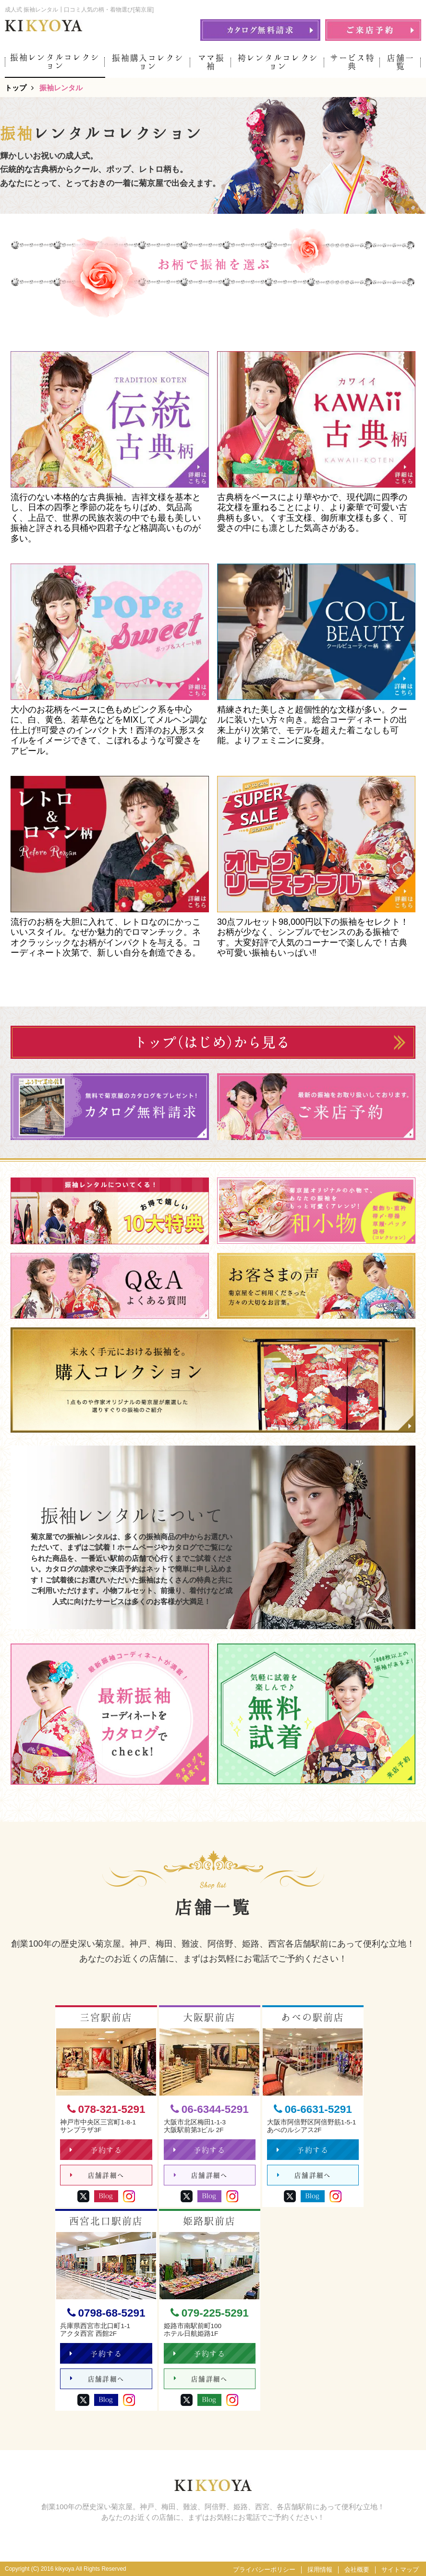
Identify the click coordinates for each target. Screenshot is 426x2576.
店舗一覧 (400, 62)
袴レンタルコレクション (278, 62)
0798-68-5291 (106, 2313)
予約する (96, 2149)
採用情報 (319, 2569)
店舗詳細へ (97, 2175)
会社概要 (356, 2569)
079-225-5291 (209, 2313)
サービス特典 (352, 62)
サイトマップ (400, 2569)
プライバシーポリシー (264, 2569)
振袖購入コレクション (147, 62)
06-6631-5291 (313, 2109)
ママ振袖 (211, 62)
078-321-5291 (106, 2109)
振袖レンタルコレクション (55, 61)
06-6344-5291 (209, 2109)
